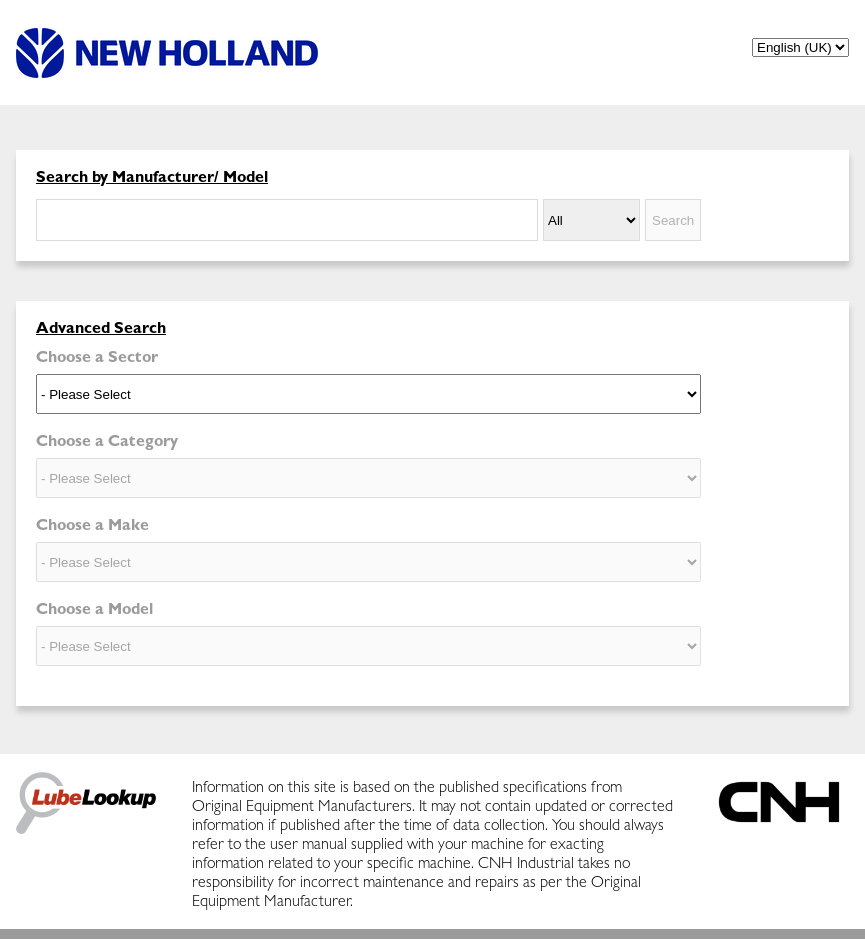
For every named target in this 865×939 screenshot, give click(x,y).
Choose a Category (107, 443)
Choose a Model (94, 611)
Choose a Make (92, 527)
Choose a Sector (97, 359)
